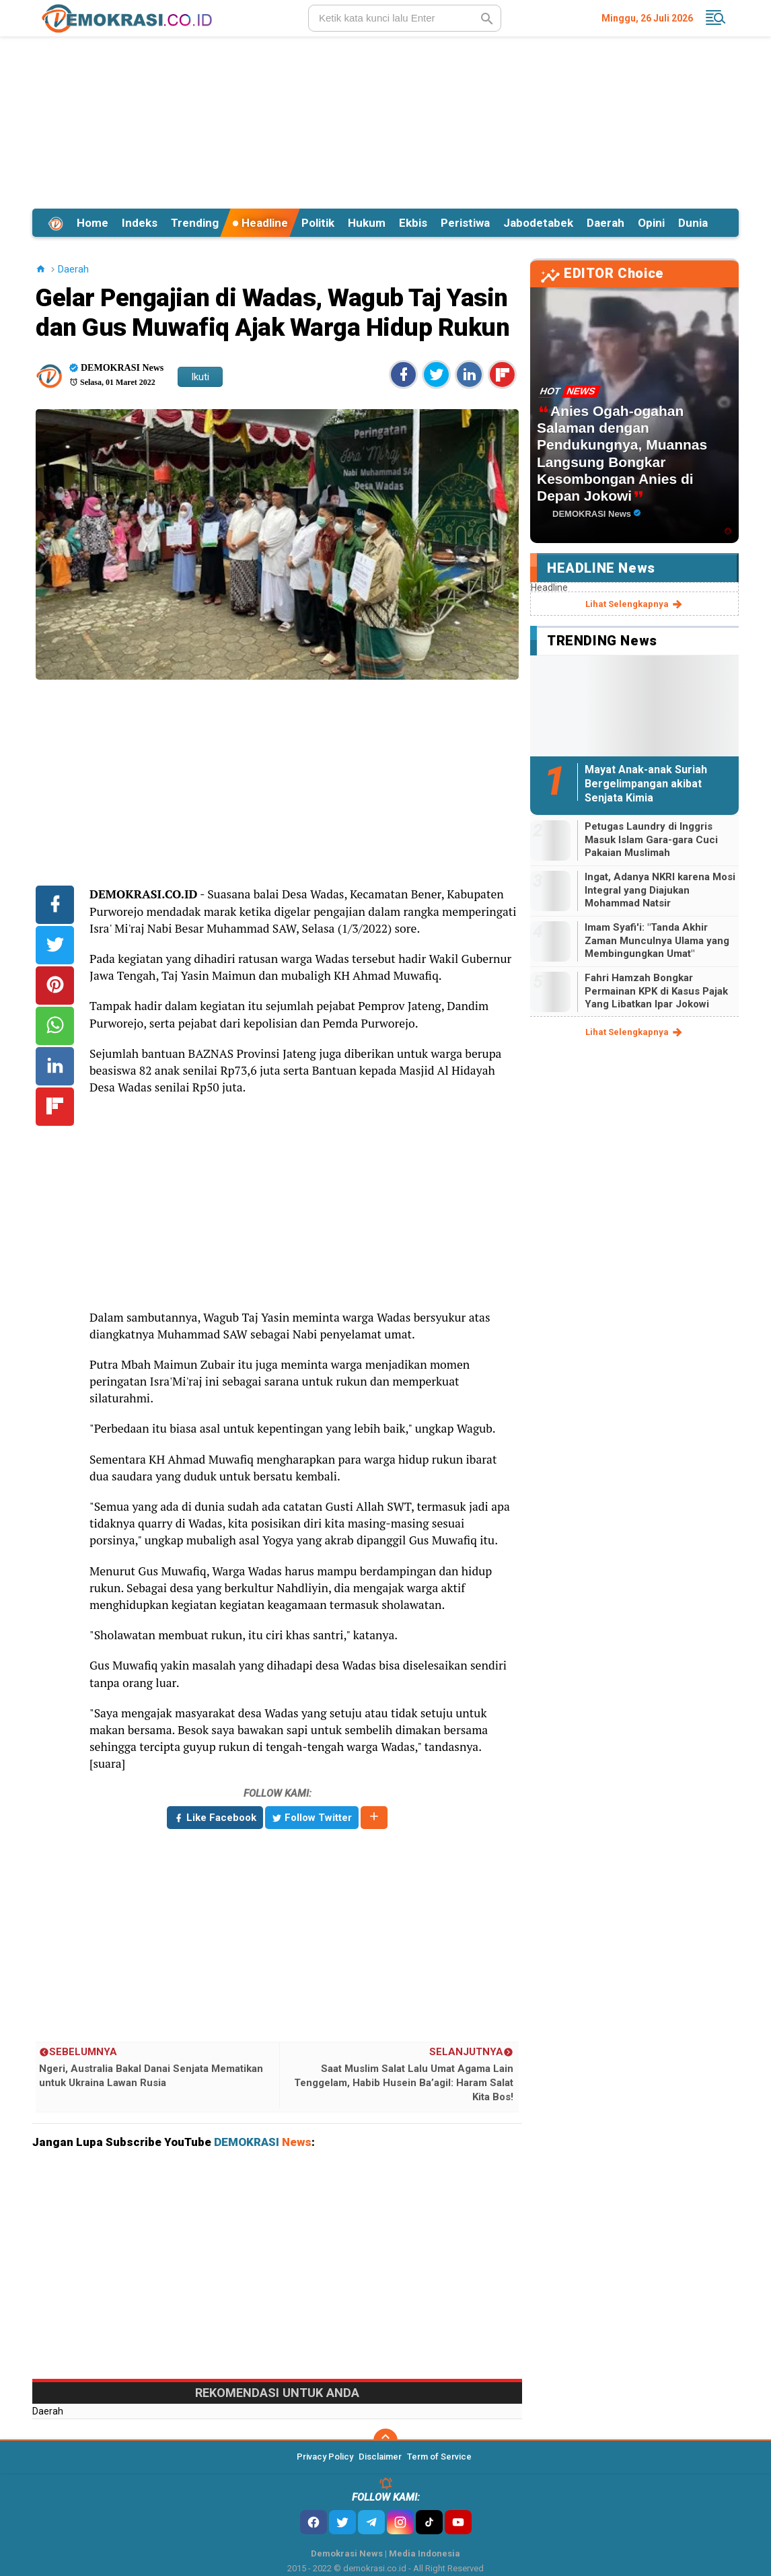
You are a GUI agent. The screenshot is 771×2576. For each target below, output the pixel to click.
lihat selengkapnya (634, 604)
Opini (651, 222)
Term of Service (439, 2457)
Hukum (367, 222)
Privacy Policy (325, 2457)
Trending (195, 222)
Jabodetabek (538, 222)
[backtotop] (385, 2441)
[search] (404, 18)
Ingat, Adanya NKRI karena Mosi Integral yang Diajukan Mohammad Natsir (660, 890)
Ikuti (200, 377)
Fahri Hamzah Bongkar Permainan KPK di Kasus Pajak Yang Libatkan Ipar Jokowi (656, 991)
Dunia (693, 222)
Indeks (139, 222)
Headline (260, 222)
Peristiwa (465, 222)
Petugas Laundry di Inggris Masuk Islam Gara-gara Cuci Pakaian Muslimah (651, 839)
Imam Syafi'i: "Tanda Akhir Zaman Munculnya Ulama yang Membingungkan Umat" (657, 940)
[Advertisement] (385, 120)
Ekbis (413, 222)
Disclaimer (380, 2457)
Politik (317, 222)
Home (92, 222)
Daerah (605, 222)
